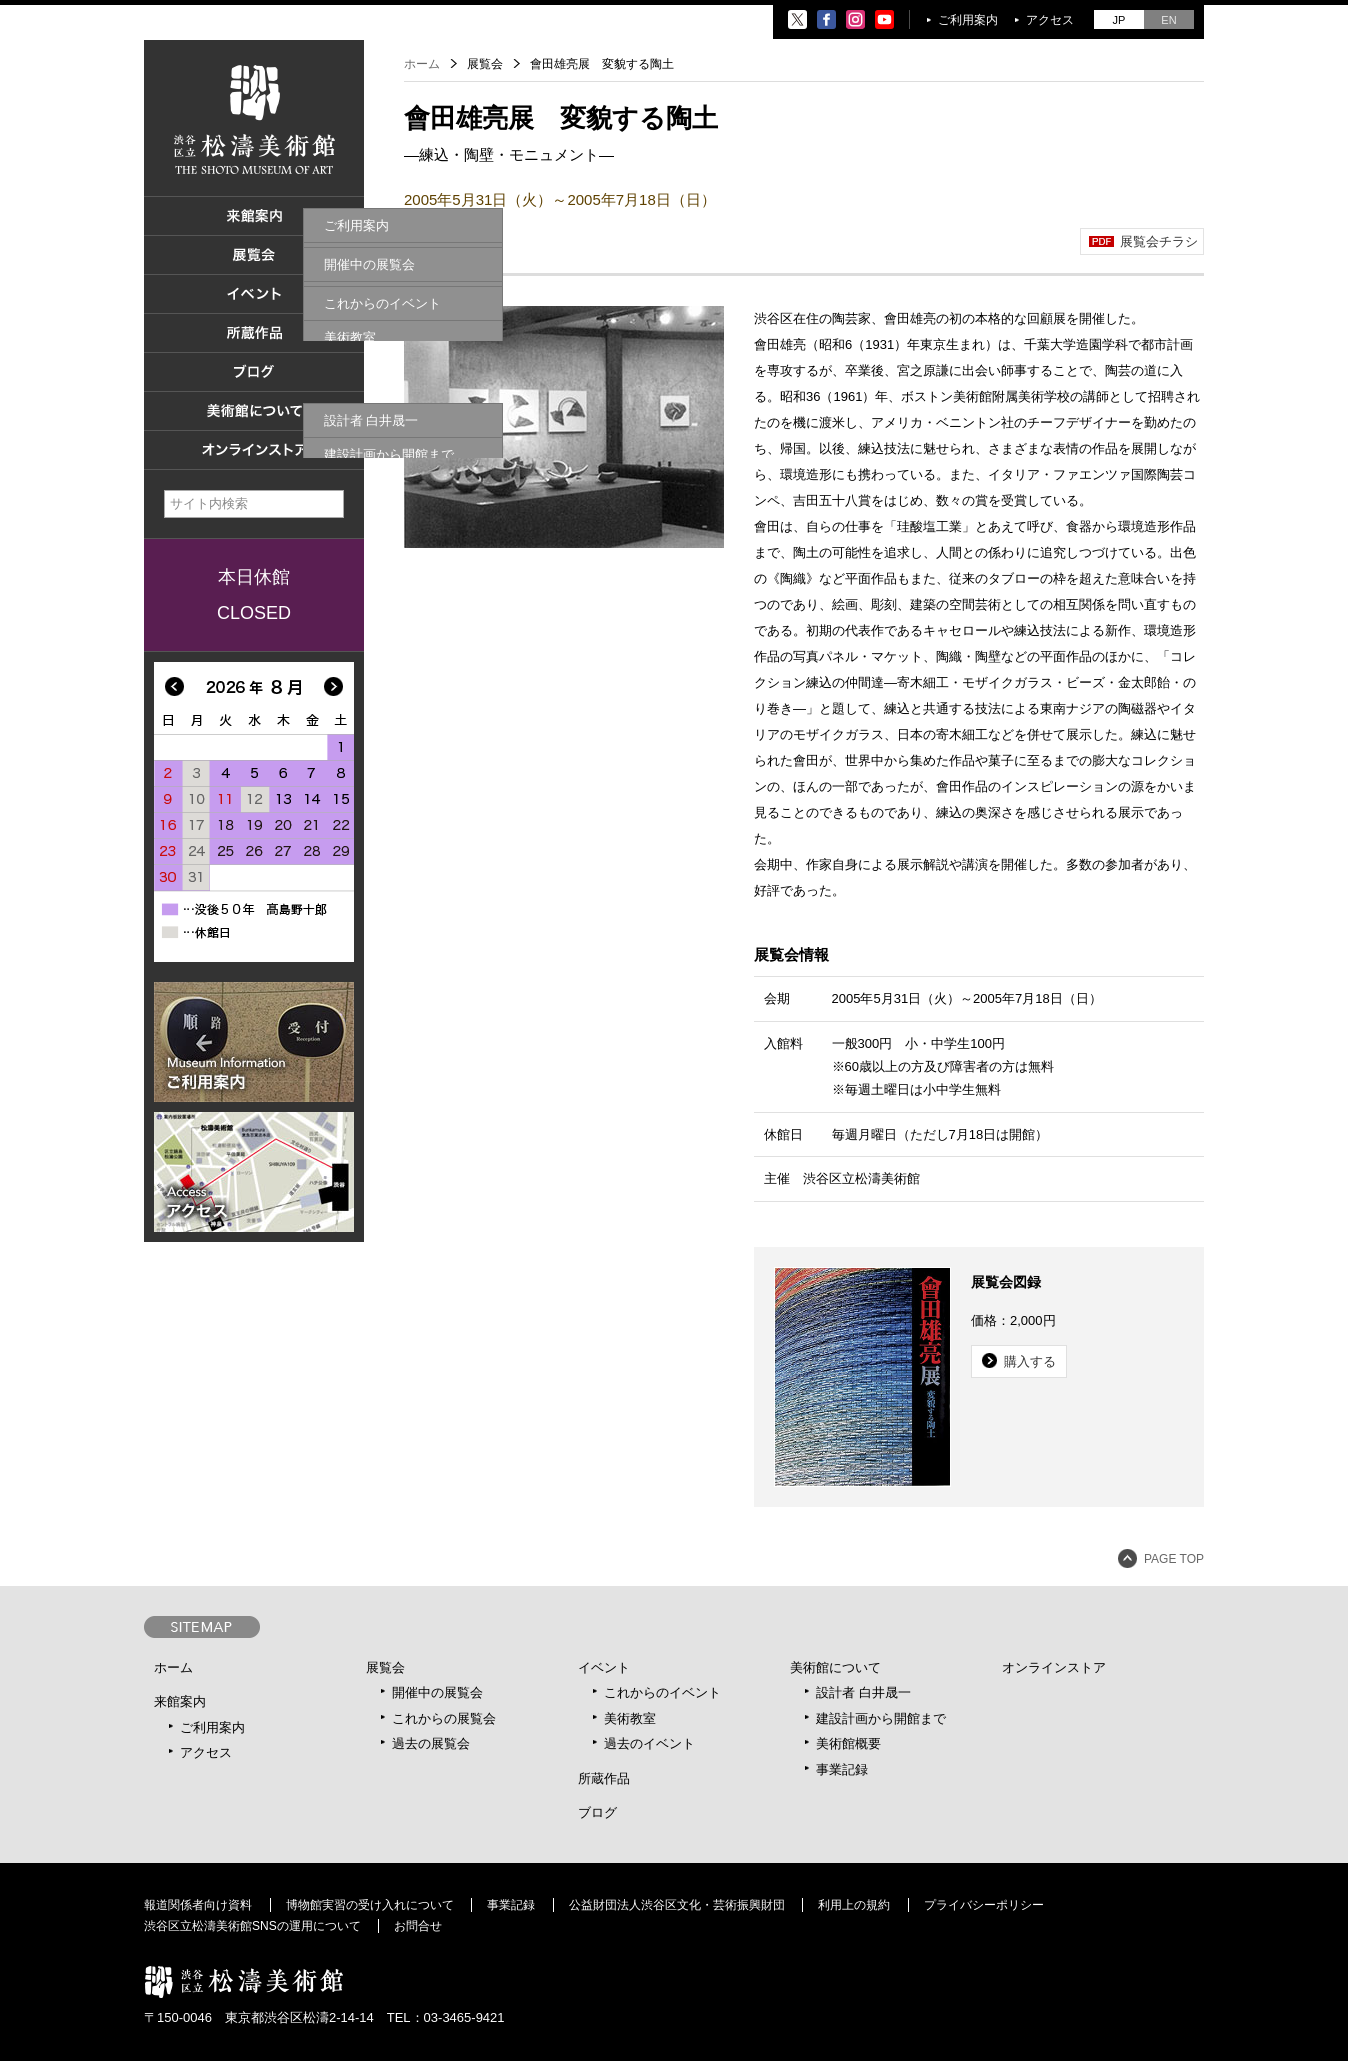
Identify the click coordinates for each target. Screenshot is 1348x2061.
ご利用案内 (968, 20)
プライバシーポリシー (984, 1905)
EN (1168, 20)
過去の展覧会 (431, 1743)
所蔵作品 (604, 1778)
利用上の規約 (854, 1905)
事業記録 (842, 1769)
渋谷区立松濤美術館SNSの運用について (252, 1926)
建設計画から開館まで (881, 1718)
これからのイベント (662, 1692)
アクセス (1050, 20)
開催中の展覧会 (437, 1692)
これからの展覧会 (444, 1718)
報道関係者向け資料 (198, 1905)
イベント (604, 1667)
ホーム (422, 64)
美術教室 (630, 1718)
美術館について (835, 1667)
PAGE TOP (1174, 1559)
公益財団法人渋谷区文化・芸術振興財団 (677, 1905)
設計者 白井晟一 (863, 1692)
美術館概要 (848, 1743)
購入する (1030, 1361)
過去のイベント (649, 1743)
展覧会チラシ (1159, 241)
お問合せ (418, 1926)
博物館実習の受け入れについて (370, 1905)
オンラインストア (1054, 1667)
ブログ (597, 1812)
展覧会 (385, 1667)
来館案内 (180, 1701)
